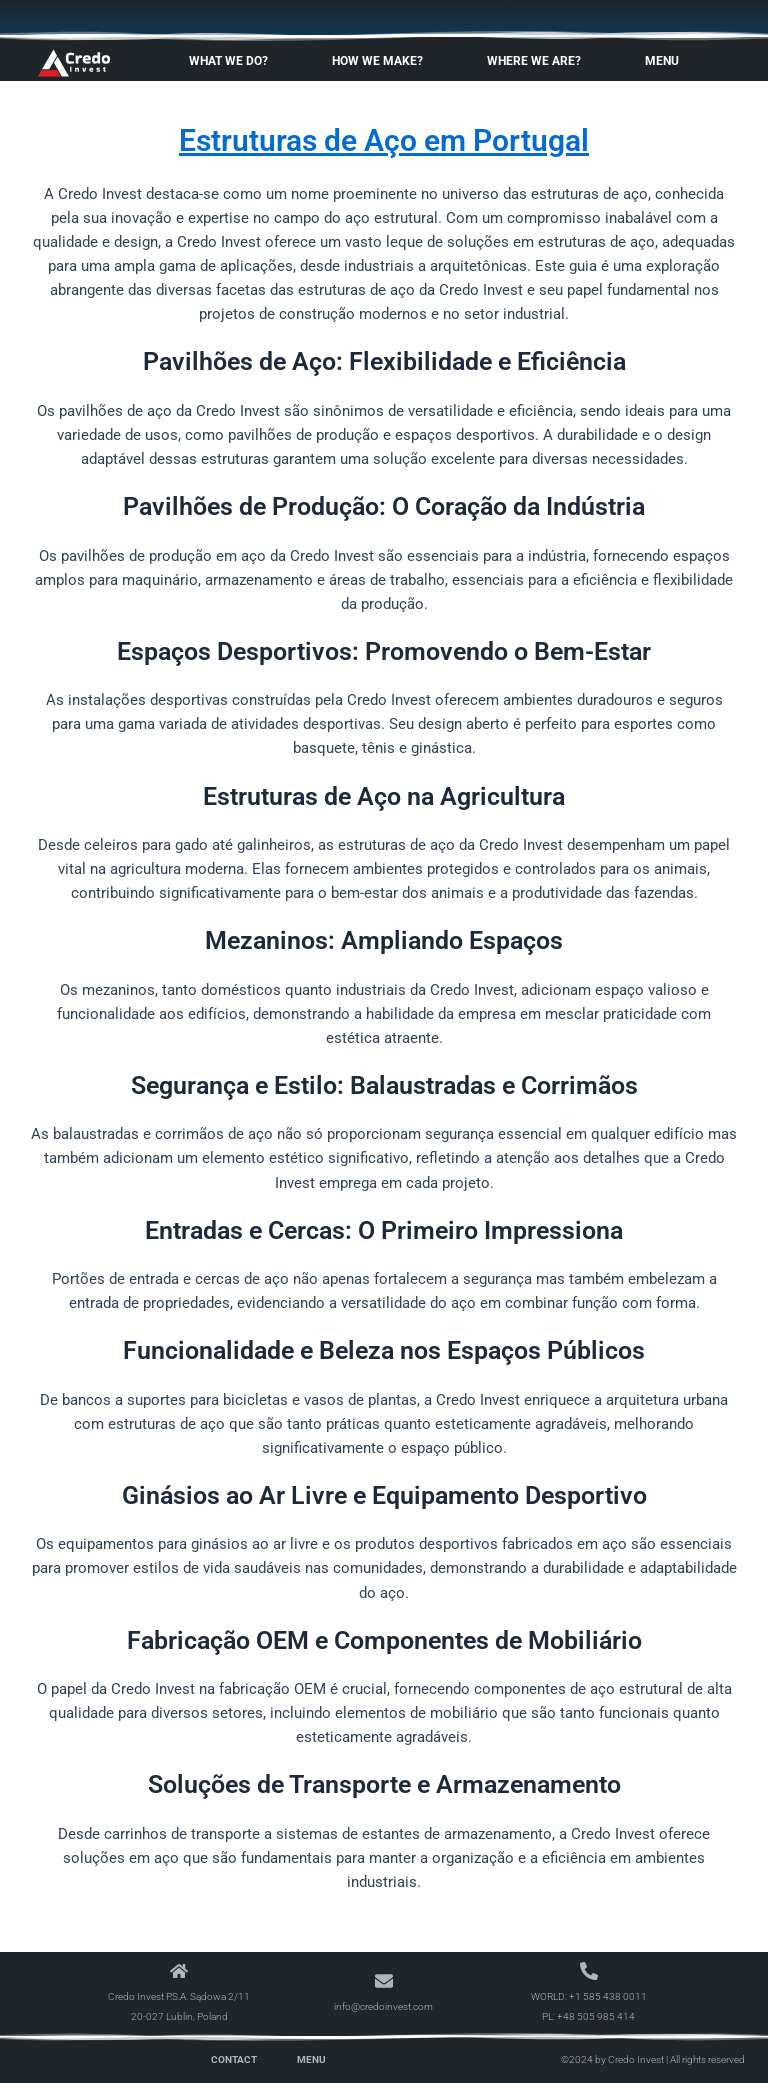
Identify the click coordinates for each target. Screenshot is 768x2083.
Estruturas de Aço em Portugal (384, 140)
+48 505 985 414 (596, 2016)
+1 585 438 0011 (608, 1996)
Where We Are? (539, 61)
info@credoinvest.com (383, 2006)
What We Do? (233, 61)
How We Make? (382, 61)
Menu (667, 61)
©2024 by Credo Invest (612, 2059)
